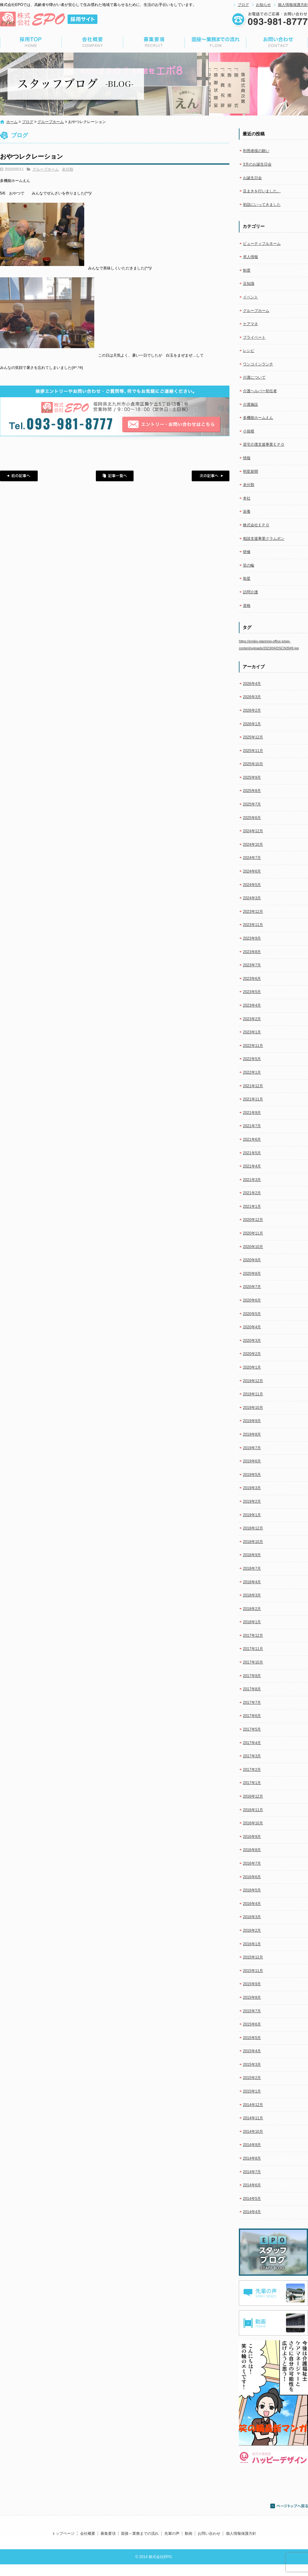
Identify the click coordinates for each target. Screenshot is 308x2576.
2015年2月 (252, 2078)
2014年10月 (253, 2131)
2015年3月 (252, 2064)
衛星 (246, 578)
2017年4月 (252, 1743)
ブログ (243, 5)
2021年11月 (253, 1099)
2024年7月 (252, 858)
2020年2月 (252, 1354)
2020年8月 (252, 1273)
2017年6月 (252, 1716)
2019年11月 (253, 1394)
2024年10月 (253, 844)
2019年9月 (252, 1421)
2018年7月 (252, 1568)
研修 (246, 552)
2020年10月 (253, 1247)
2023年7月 (252, 965)
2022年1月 (252, 1072)
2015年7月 (252, 2011)
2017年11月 (253, 1649)
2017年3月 (252, 1756)
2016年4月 (252, 1903)
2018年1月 (252, 1622)
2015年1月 (252, 2091)
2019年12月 (253, 1381)
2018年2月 (252, 1609)
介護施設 (250, 404)
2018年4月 (252, 1582)
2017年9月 (252, 1676)
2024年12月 (253, 831)
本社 (246, 498)
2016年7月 (252, 1863)
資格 (246, 605)
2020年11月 (253, 1233)
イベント (250, 297)
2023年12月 (253, 911)
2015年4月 (252, 2051)
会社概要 (92, 42)
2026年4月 (252, 683)
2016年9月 (252, 1836)
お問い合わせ (277, 42)
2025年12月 (253, 737)
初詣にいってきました (262, 204)
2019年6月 (252, 1461)
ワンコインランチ (258, 364)
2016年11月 (253, 1810)
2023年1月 (252, 1032)
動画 (188, 2533)
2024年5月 (252, 885)
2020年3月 (252, 1340)
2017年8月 (252, 1689)
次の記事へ (210, 476)
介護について (254, 377)
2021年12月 (253, 1086)
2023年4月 (252, 1005)
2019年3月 (252, 1488)
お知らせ (263, 5)
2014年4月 (252, 2212)
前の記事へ (19, 476)
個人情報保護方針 (293, 5)
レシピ (248, 350)
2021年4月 (252, 1166)
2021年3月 (252, 1180)
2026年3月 (252, 697)
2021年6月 (252, 1139)
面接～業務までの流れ (215, 42)
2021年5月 (252, 1153)
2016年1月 (252, 1944)
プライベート (254, 337)
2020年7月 (252, 1287)
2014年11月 (253, 2118)
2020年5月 (252, 1314)
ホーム (12, 122)
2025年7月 (252, 804)
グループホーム (50, 122)
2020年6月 (252, 1300)
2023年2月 (252, 1019)
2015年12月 (253, 1957)
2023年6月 (252, 978)
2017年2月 (252, 1769)
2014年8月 (252, 2158)
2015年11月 (253, 1971)
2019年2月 (252, 1501)
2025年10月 (253, 764)
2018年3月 (252, 1595)
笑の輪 (248, 565)
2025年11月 (253, 751)
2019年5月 (252, 1474)
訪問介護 (250, 592)
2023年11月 (253, 925)
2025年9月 (252, 777)
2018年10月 (253, 1541)
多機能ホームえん (258, 417)
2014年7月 (252, 2172)
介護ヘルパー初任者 (260, 391)
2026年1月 (252, 724)
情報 (246, 458)
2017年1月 (252, 1783)
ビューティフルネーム (262, 243)
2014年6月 (252, 2185)
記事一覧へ (115, 476)
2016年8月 (252, 1850)
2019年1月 (252, 1515)
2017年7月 (252, 1702)
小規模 (248, 431)
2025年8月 (252, 790)
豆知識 (248, 283)
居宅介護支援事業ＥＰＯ (263, 444)
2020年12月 (253, 1219)
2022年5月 (252, 1059)
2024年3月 (252, 898)
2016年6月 (252, 1877)
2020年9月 (252, 1260)
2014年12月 (253, 2105)
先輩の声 (171, 2533)
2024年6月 (252, 871)
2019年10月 (253, 1407)
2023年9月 (252, 938)
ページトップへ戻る (289, 2506)
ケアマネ (250, 324)
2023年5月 (252, 992)
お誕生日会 (252, 178)
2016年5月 (252, 1890)
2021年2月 (252, 1193)
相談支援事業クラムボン (263, 538)
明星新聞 (250, 471)
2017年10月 (253, 1662)
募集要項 (154, 42)
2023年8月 (252, 952)
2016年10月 (253, 1823)
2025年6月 (252, 818)
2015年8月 (252, 1997)
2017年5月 (252, 1729)
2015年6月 (252, 2024)
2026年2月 (252, 710)
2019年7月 (252, 1448)
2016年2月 (252, 1930)
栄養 (246, 511)
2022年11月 (253, 1045)
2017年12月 (253, 1635)
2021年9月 (252, 1112)
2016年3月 (252, 1917)
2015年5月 (252, 2038)
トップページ (31, 42)
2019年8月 (252, 1434)
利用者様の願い (256, 151)
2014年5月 (252, 2198)
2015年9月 (252, 1984)
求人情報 (250, 257)
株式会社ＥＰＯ (256, 525)
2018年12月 (253, 1528)
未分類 (67, 169)
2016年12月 (253, 1796)
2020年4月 (252, 1327)
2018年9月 (252, 1555)
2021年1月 (252, 1206)
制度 (246, 270)
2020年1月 (252, 1367)
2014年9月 (252, 2145)
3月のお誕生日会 (257, 164)
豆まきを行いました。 (262, 191)
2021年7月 (252, 1126)
